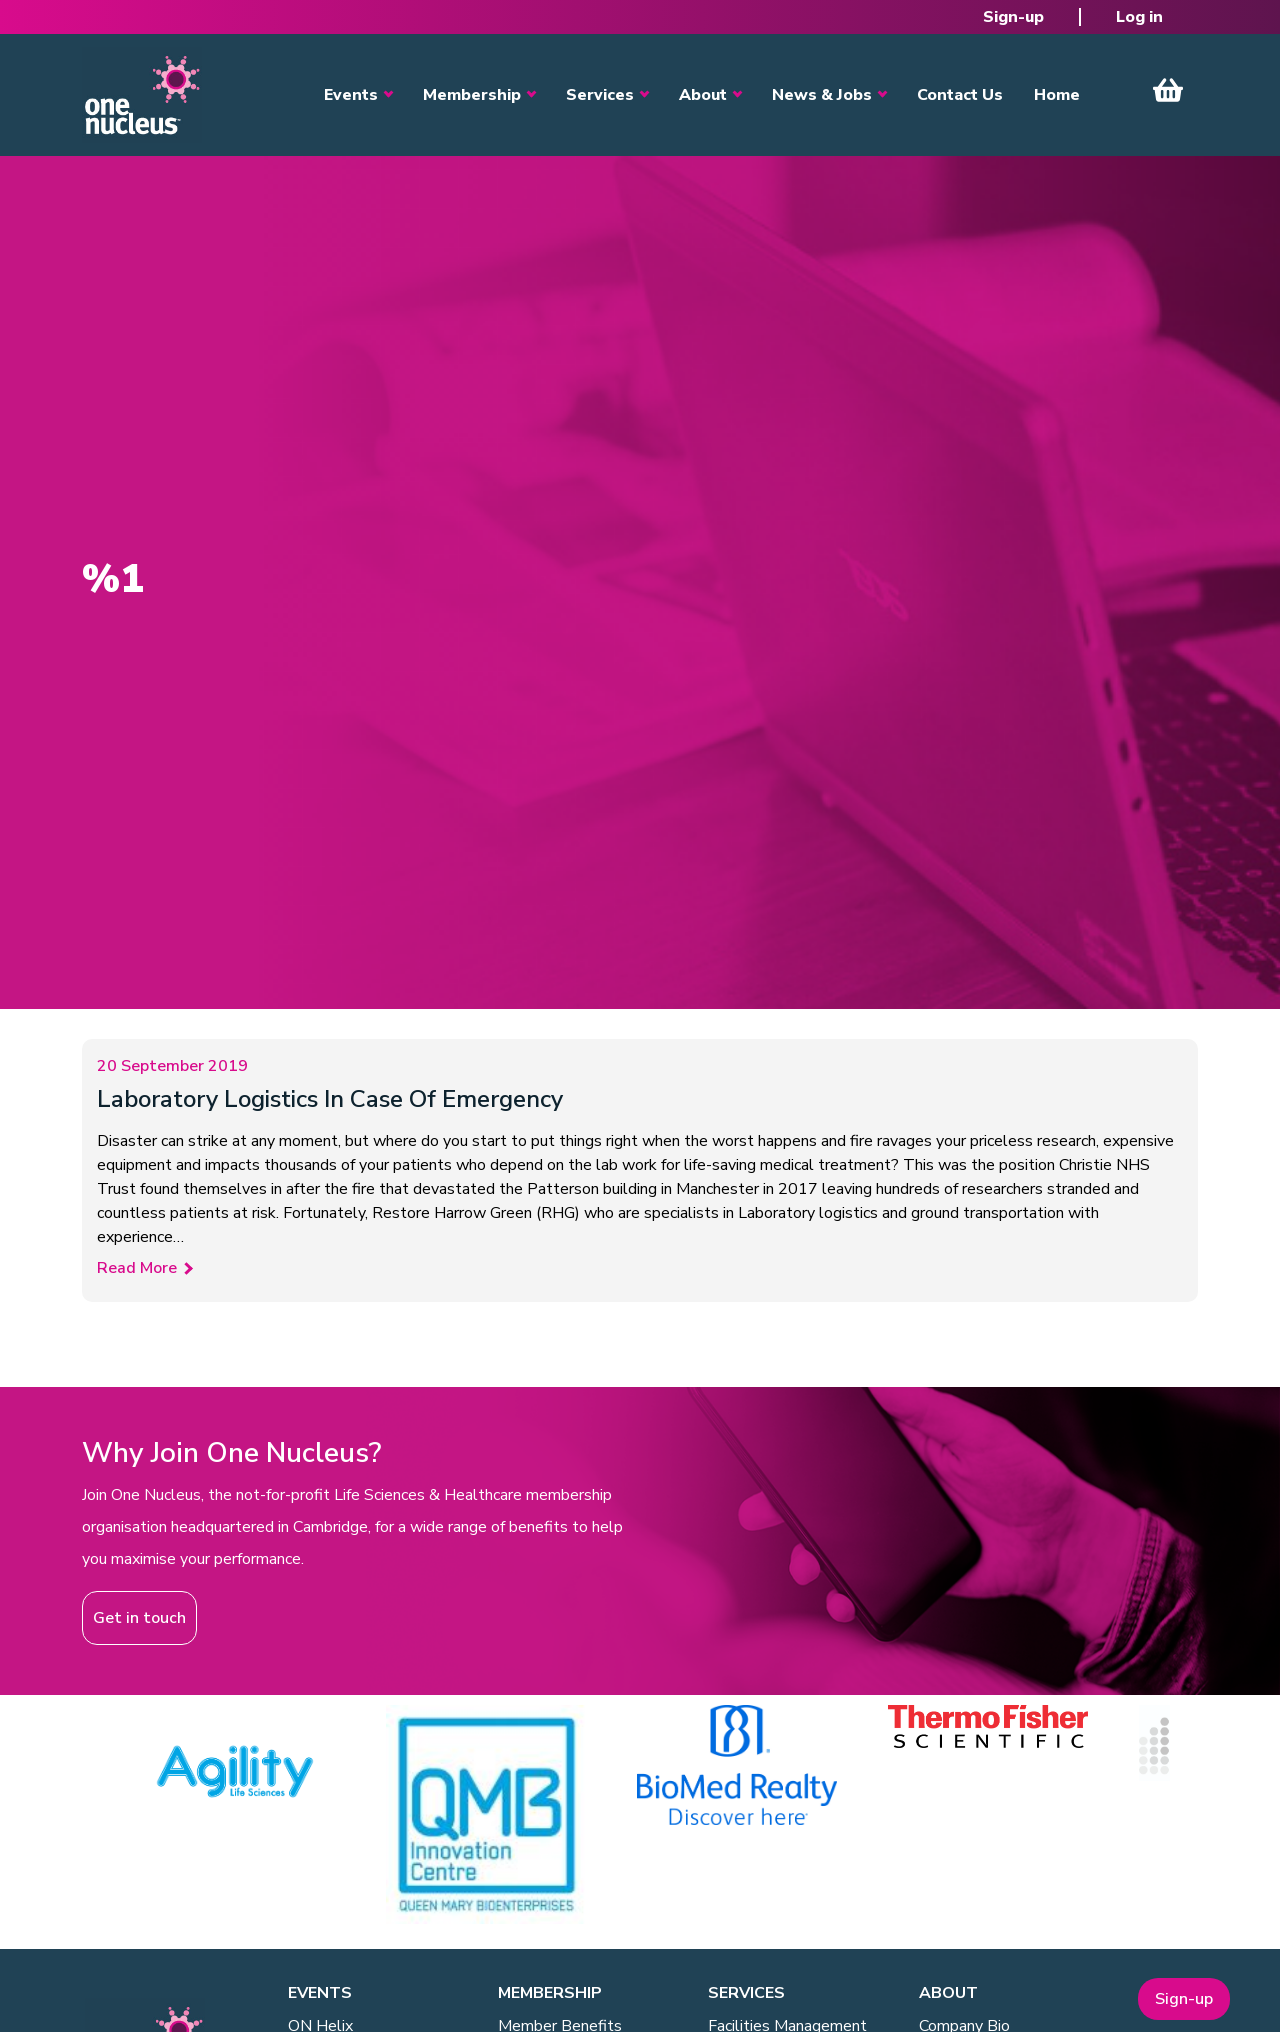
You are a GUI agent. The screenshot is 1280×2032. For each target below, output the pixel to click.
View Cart (1168, 90)
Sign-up (1013, 17)
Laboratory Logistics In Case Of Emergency (330, 1099)
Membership (472, 95)
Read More (137, 1268)
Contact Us (960, 95)
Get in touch (139, 1618)
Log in (1139, 17)
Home (1057, 95)
